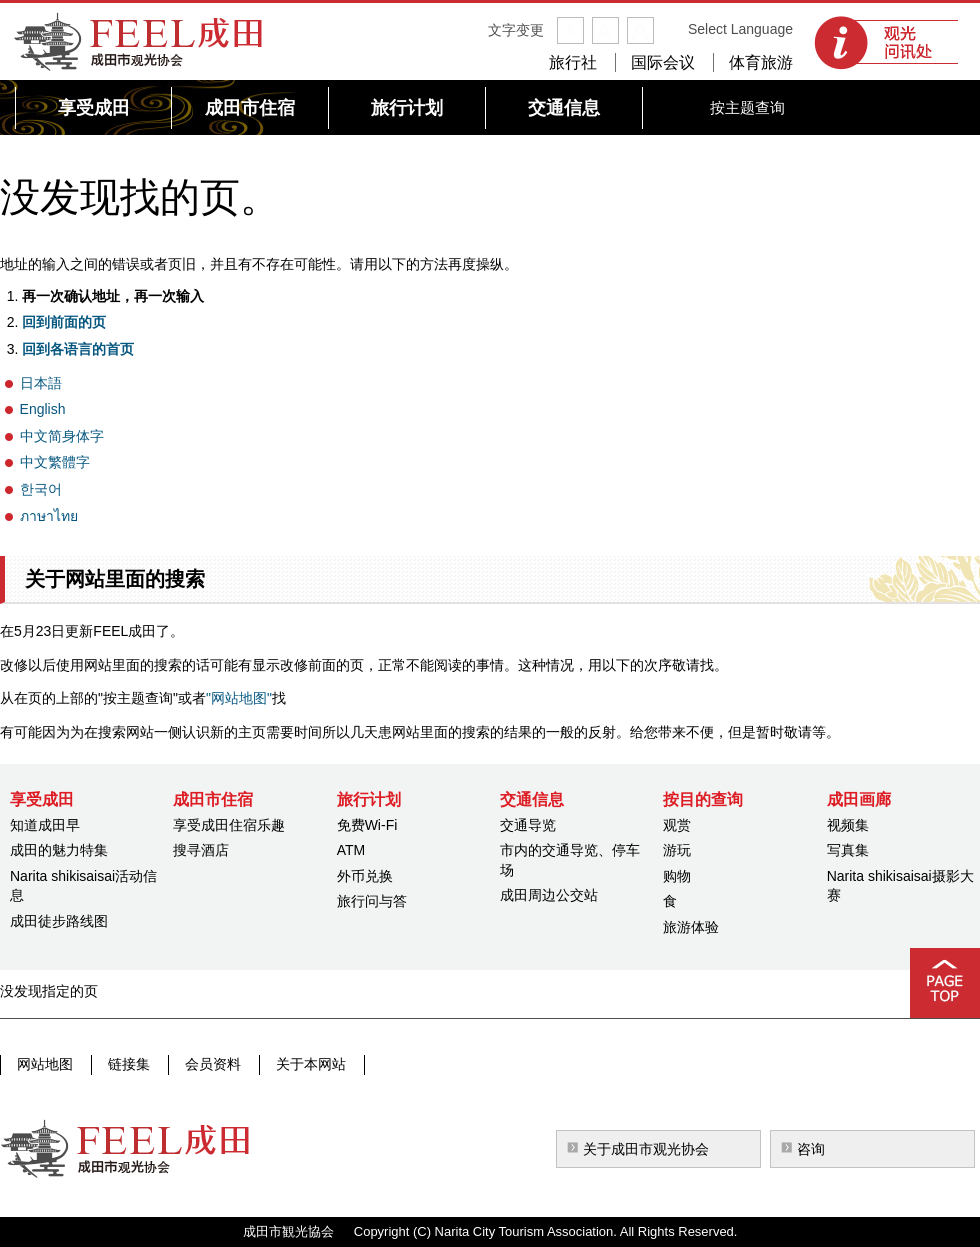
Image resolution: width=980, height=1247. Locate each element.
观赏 (677, 825)
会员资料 (209, 1064)
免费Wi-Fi (367, 825)
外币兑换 (365, 876)
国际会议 (663, 62)
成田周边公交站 (549, 895)
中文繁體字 (55, 462)
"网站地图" (239, 698)
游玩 (677, 850)
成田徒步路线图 (59, 921)
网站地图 (45, 1064)
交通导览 (528, 825)
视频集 (848, 825)
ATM (351, 850)
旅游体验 (691, 927)
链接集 (127, 1064)
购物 (677, 876)
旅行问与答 (372, 901)
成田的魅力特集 (59, 850)
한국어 (41, 489)
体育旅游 (761, 62)
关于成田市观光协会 (646, 1149)
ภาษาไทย (49, 516)
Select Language (740, 29)
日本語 (41, 383)
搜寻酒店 (201, 850)
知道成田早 (45, 825)
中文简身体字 (62, 436)
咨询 (811, 1149)
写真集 (848, 850)
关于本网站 (305, 1064)
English (43, 409)
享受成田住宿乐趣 (229, 825)
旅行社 (573, 62)
